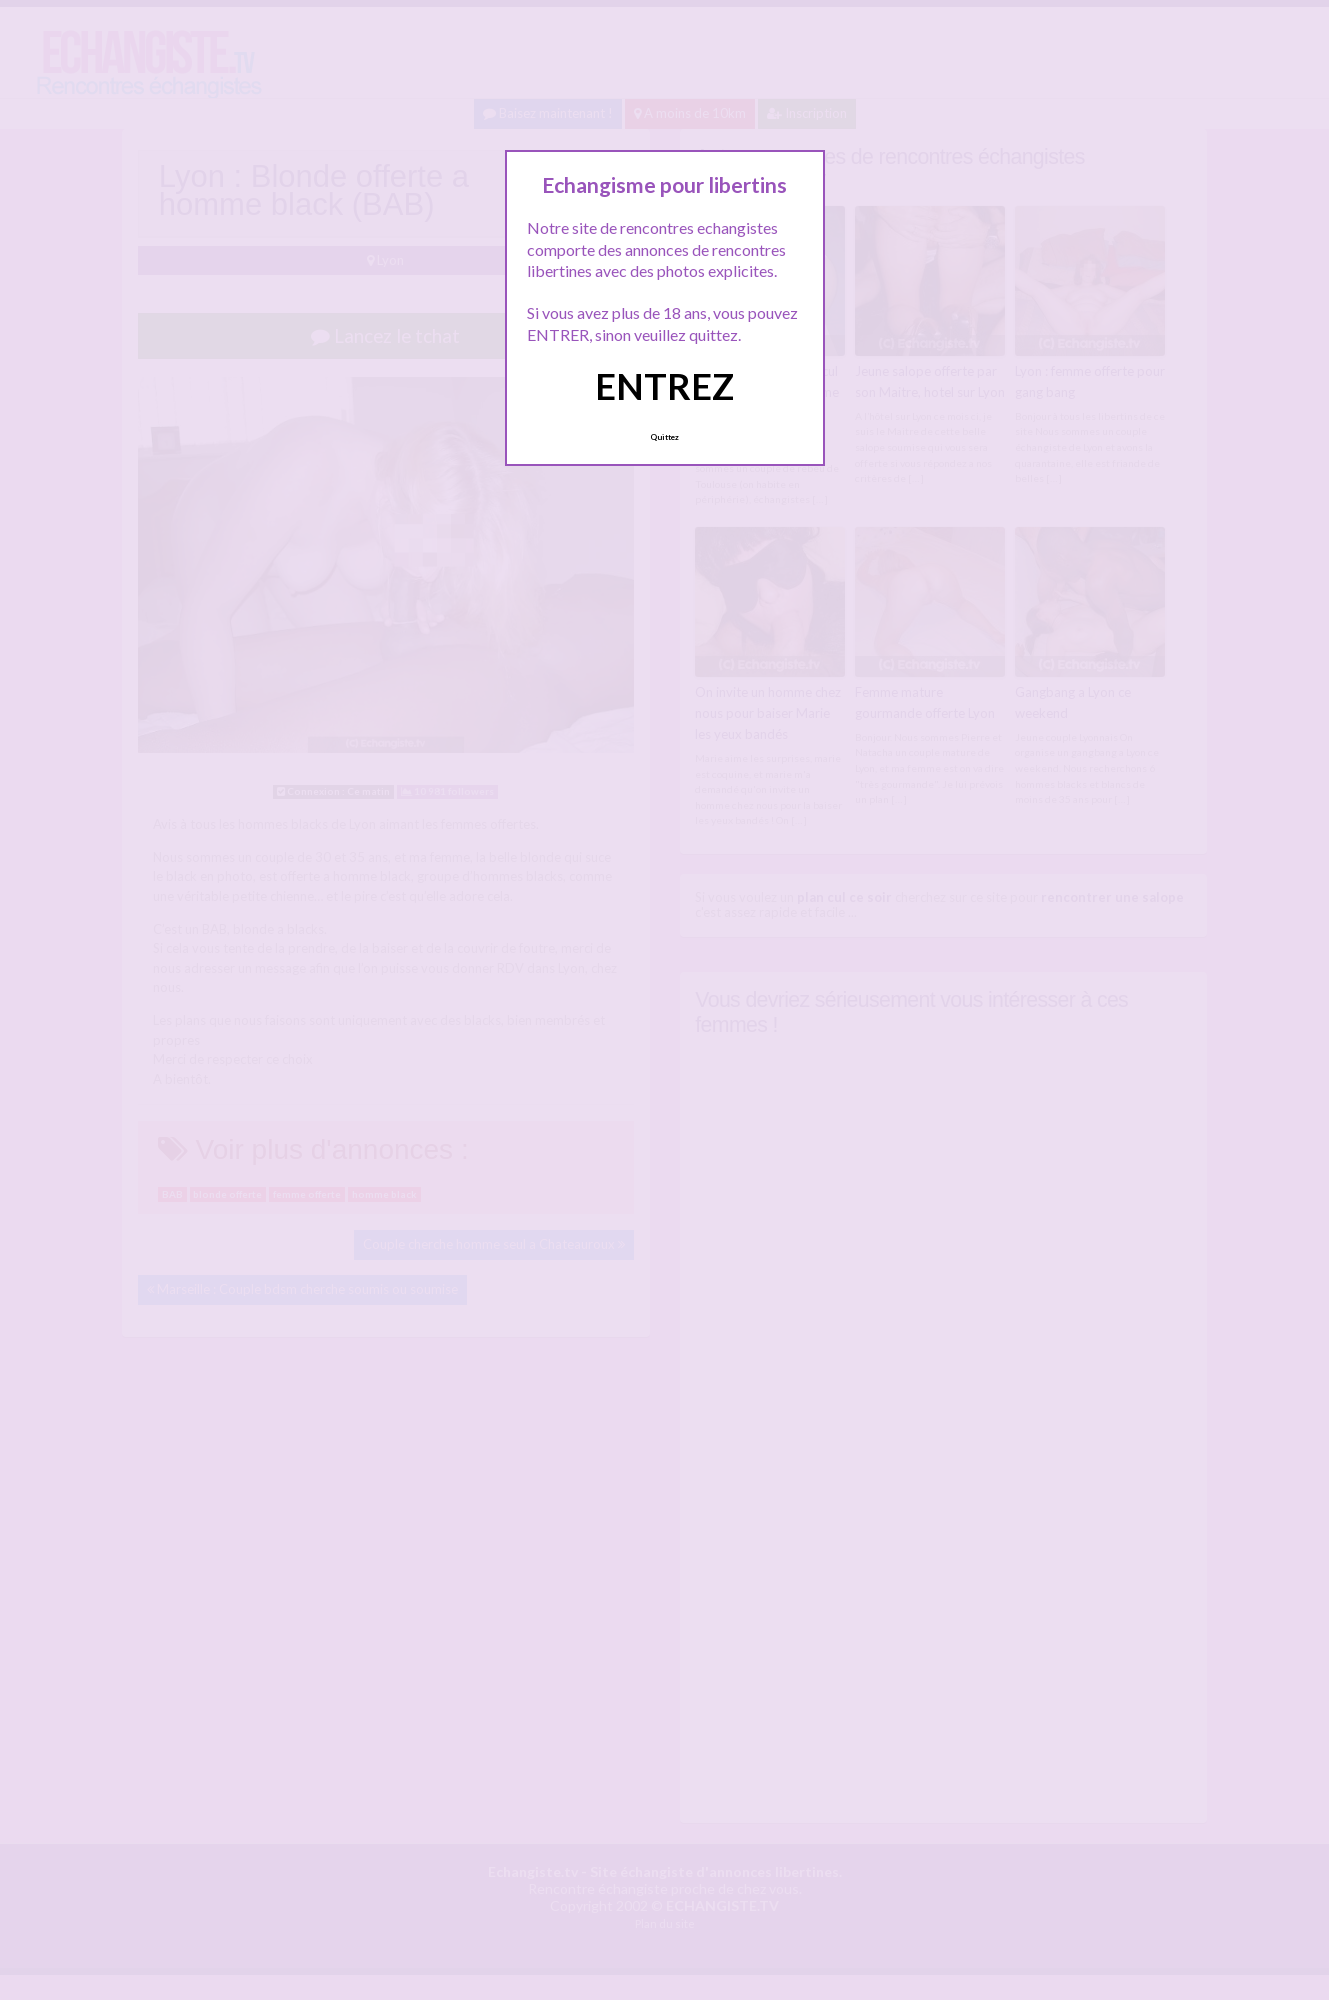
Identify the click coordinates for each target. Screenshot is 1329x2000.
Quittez (664, 437)
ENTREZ (664, 386)
